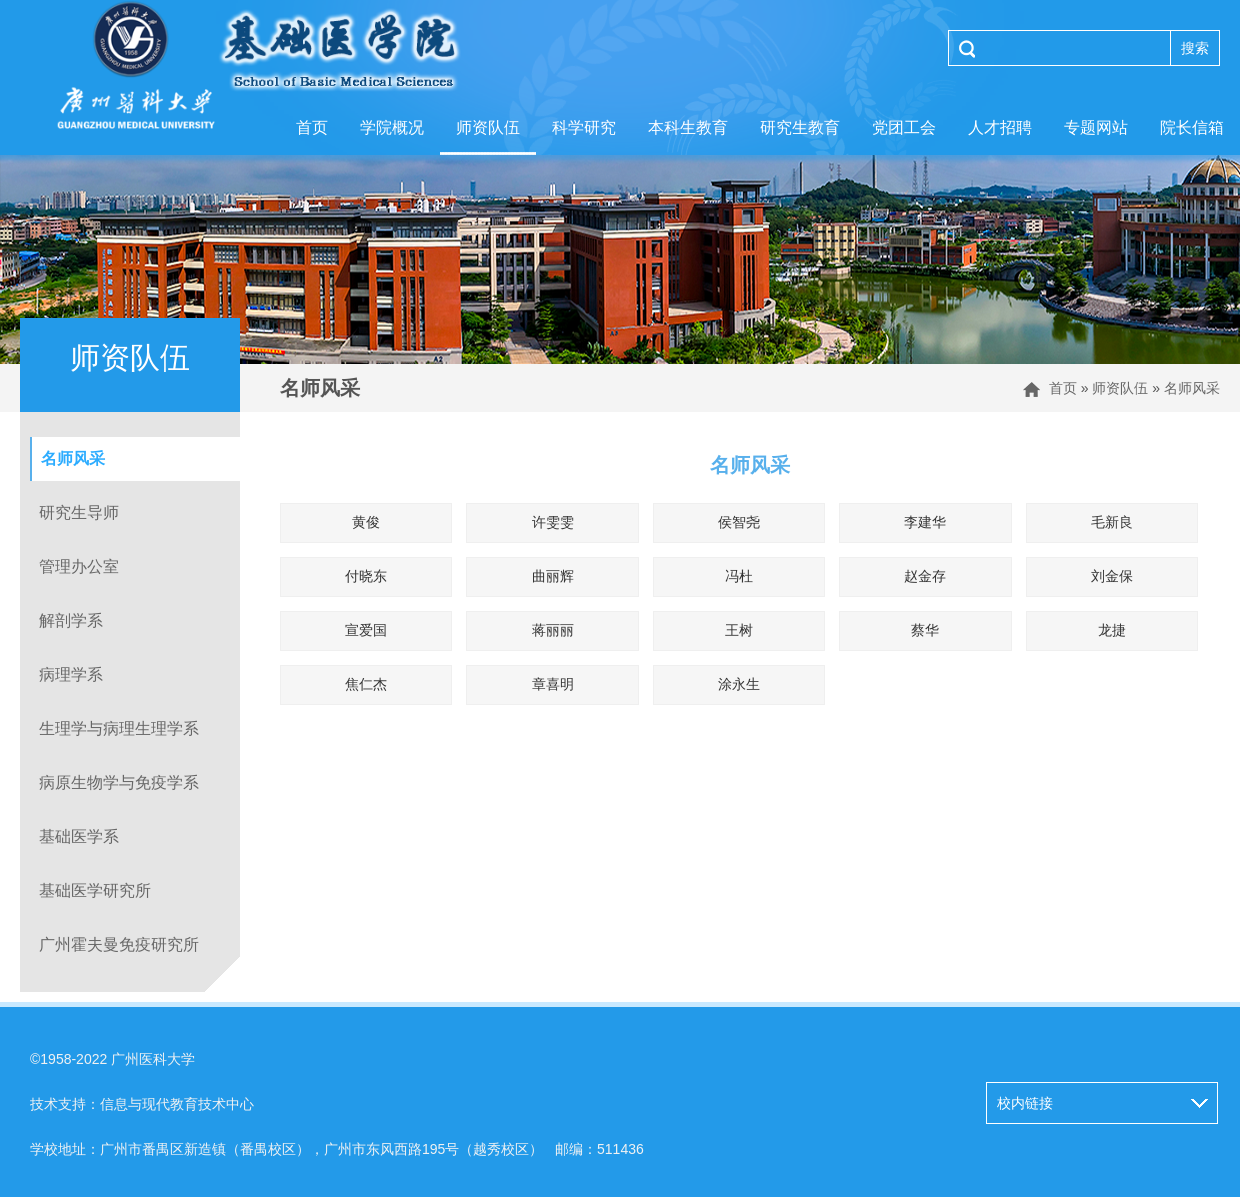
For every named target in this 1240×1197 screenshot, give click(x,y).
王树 (739, 630)
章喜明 (553, 684)
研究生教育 (800, 127)
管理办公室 (79, 566)
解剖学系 (71, 620)
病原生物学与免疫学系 (119, 782)
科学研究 (584, 127)
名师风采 (1192, 388)
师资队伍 (488, 127)
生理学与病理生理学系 (119, 728)
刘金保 (1112, 576)
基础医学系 (79, 836)
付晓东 (366, 576)
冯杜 (739, 576)
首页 (312, 127)
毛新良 (1112, 522)
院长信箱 (1192, 127)
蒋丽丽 (553, 630)
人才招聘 (1000, 127)
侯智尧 (739, 522)
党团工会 (904, 127)
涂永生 (739, 684)
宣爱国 (366, 630)
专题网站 (1096, 127)
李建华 (925, 522)
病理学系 (71, 674)
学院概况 (392, 127)
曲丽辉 (553, 576)
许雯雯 (553, 522)
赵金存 (925, 576)
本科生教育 (688, 127)
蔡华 (925, 630)
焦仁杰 (366, 684)
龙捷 (1112, 630)
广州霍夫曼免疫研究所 (119, 944)
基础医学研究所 (95, 890)
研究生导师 (79, 512)
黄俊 (366, 522)
